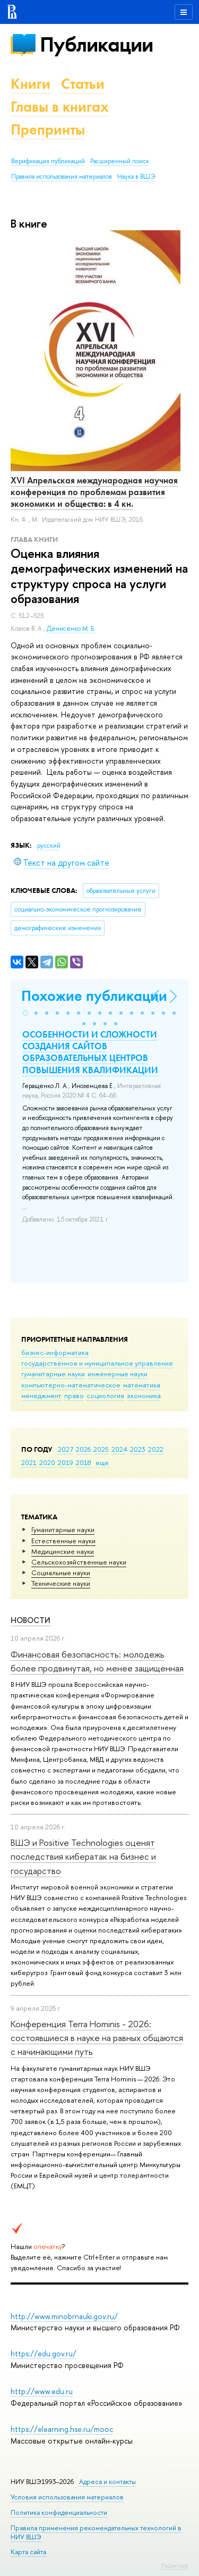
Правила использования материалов (61, 176)
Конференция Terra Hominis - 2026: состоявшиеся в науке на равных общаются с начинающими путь (97, 2038)
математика (141, 1385)
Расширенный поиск (119, 161)
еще (102, 1462)
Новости (30, 1620)
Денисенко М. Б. (71, 628)
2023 (137, 1449)
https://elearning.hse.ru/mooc (62, 2429)
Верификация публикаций (48, 161)
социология (105, 1395)
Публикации (96, 44)
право (74, 1395)
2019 (65, 1462)
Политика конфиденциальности (59, 2512)
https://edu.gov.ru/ (43, 2353)
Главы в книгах (60, 106)
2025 (101, 1449)
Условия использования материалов (67, 2497)
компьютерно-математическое (70, 1385)
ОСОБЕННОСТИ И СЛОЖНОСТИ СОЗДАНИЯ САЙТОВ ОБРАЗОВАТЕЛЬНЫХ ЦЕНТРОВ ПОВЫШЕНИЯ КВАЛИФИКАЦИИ (90, 1051)
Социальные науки (60, 1572)
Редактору (174, 2565)
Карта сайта (28, 2551)
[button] (25, 1013)
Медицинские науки (62, 1551)
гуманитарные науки (53, 1373)
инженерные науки (118, 1373)
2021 (29, 1462)
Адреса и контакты (107, 2481)
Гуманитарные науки (62, 1529)
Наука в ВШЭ (136, 176)
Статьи (83, 83)
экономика (144, 1395)
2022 (155, 1449)
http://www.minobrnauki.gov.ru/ (64, 2316)
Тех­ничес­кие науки (60, 1583)
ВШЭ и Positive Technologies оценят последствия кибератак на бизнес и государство (83, 1856)
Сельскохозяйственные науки (78, 1562)
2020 (47, 1462)
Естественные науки (63, 1540)
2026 (83, 1449)
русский (48, 845)
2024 (119, 1449)
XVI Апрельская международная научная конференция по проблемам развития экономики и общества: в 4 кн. (94, 491)
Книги (30, 83)
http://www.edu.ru (42, 2391)
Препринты (48, 129)
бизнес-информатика (55, 1352)
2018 (83, 1462)
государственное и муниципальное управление (97, 1363)
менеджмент (41, 1395)
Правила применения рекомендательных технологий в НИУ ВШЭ (96, 2532)
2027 (65, 1449)
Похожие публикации (94, 995)
